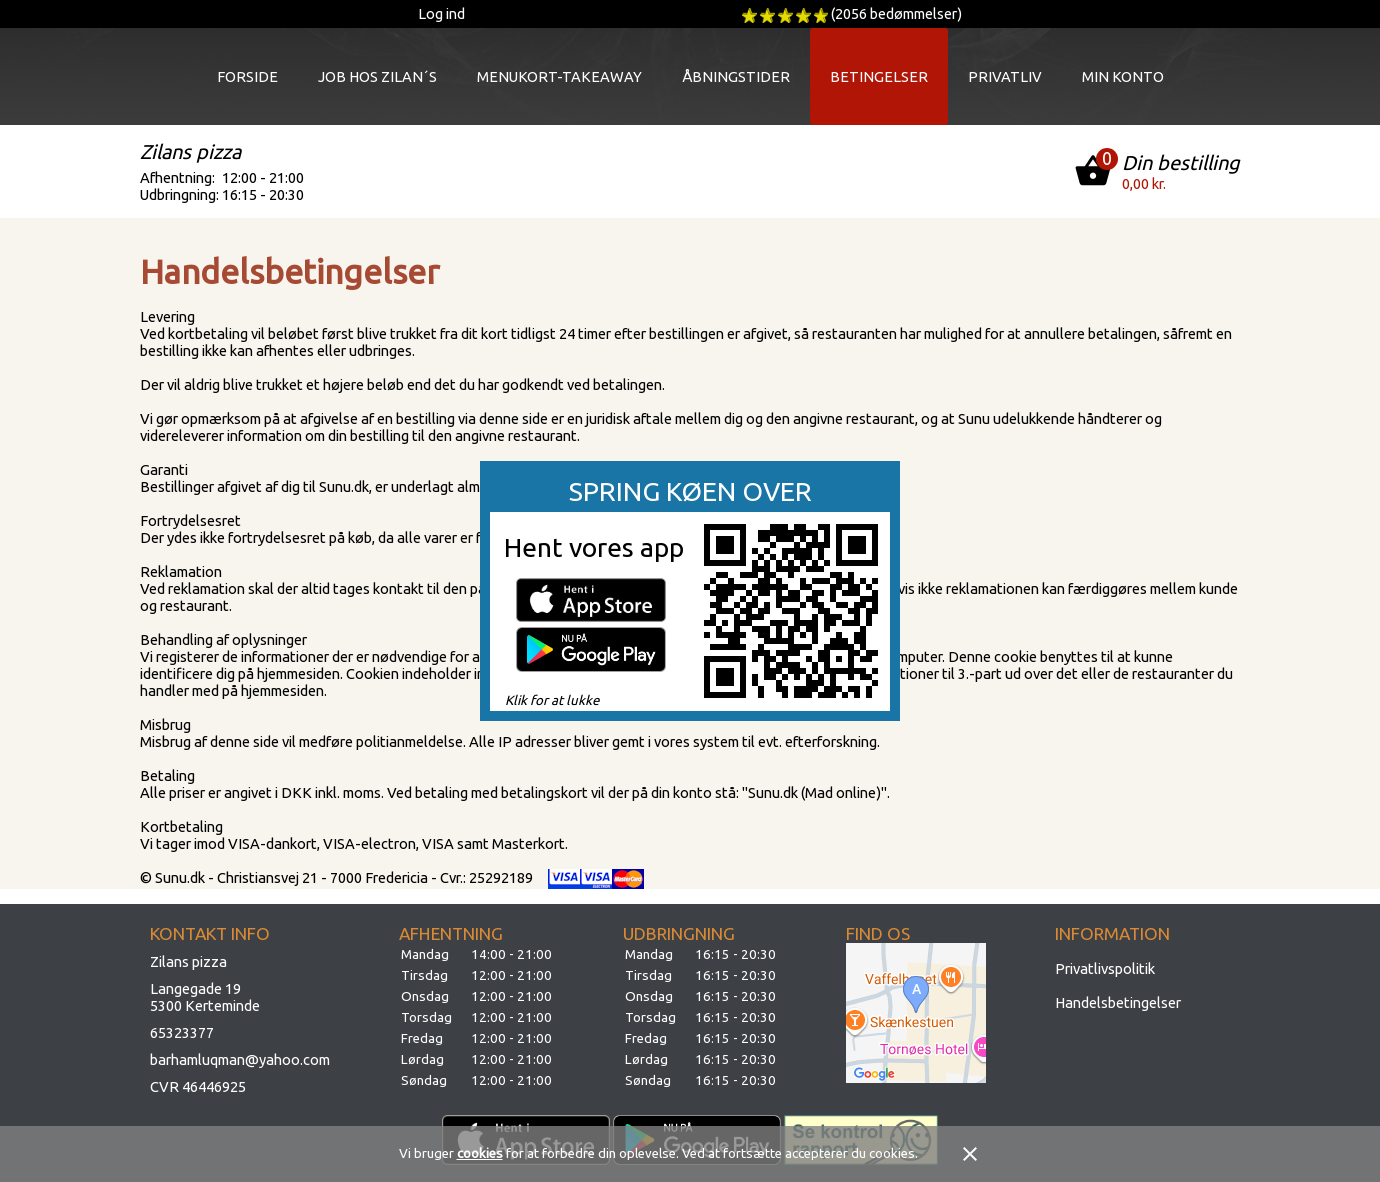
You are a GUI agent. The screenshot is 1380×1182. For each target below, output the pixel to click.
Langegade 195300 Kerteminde (205, 997)
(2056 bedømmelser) (896, 13)
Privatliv (1005, 76)
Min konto (1123, 76)
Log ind (441, 13)
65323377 (182, 1032)
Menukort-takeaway (559, 76)
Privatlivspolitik (1105, 968)
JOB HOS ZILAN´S (377, 76)
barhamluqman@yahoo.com (240, 1059)
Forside (247, 76)
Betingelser (879, 76)
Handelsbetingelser (1118, 1002)
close (970, 1154)
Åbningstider (736, 76)
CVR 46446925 (198, 1086)
